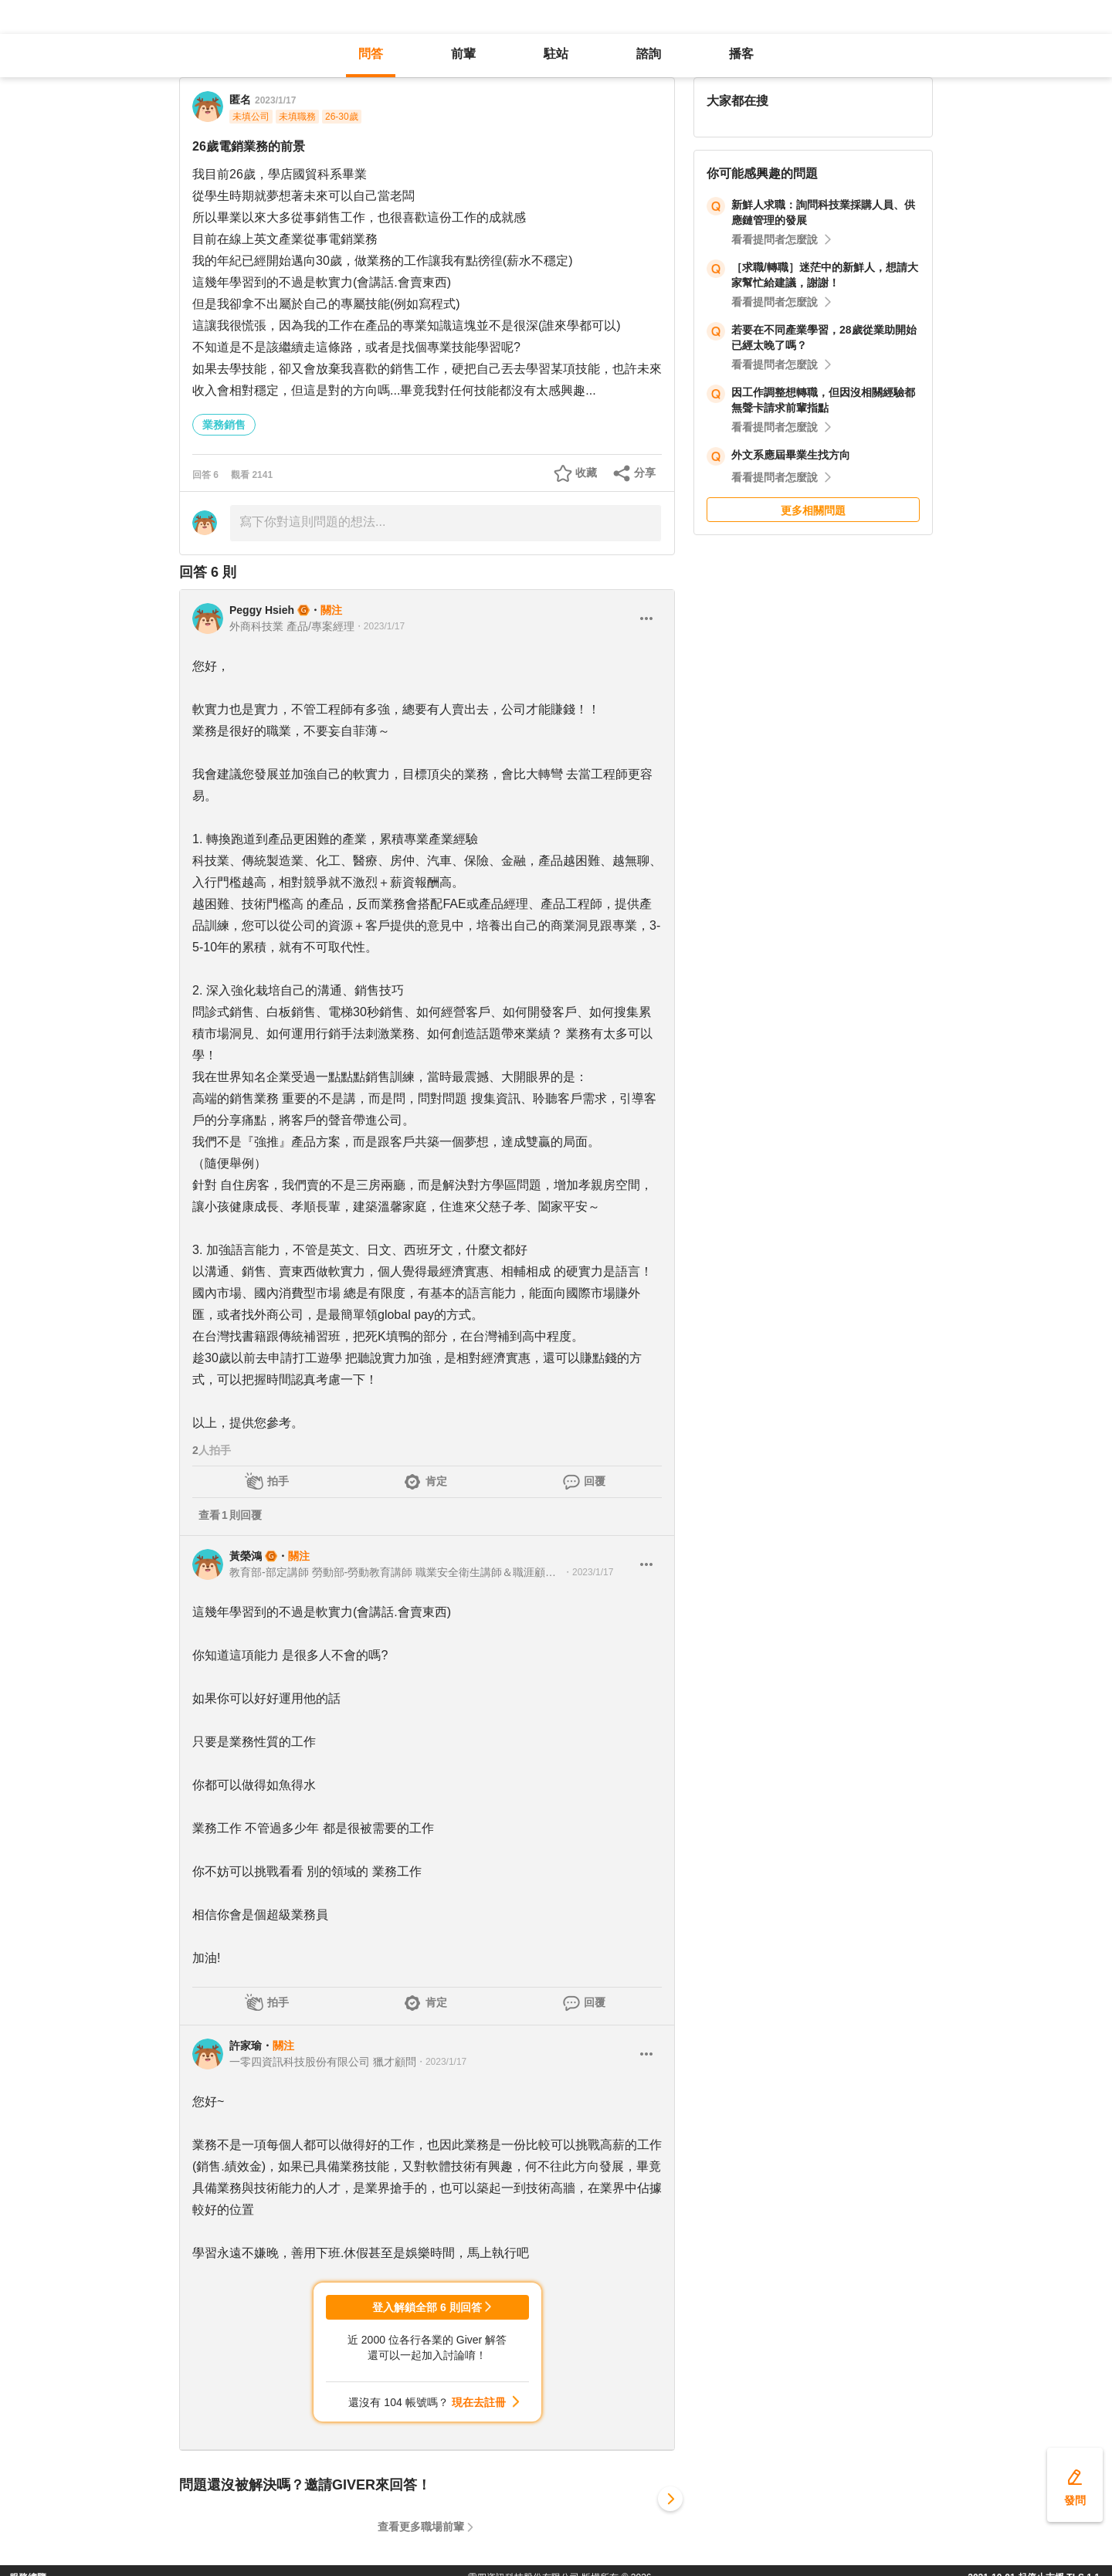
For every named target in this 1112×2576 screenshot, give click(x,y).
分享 (645, 472)
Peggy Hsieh (261, 610)
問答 (370, 53)
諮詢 (648, 53)
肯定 (436, 1481)
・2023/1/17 (379, 626)
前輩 (463, 53)
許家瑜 (245, 2045)
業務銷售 (224, 425)
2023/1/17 (275, 100)
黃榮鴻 (245, 1556)
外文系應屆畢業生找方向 (790, 455)
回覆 (594, 1481)
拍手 (278, 1481)
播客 (741, 53)
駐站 (556, 53)
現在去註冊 (479, 2402)
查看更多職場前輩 (421, 2526)
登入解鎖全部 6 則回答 (427, 2307)
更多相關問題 (813, 510)
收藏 (586, 472)
